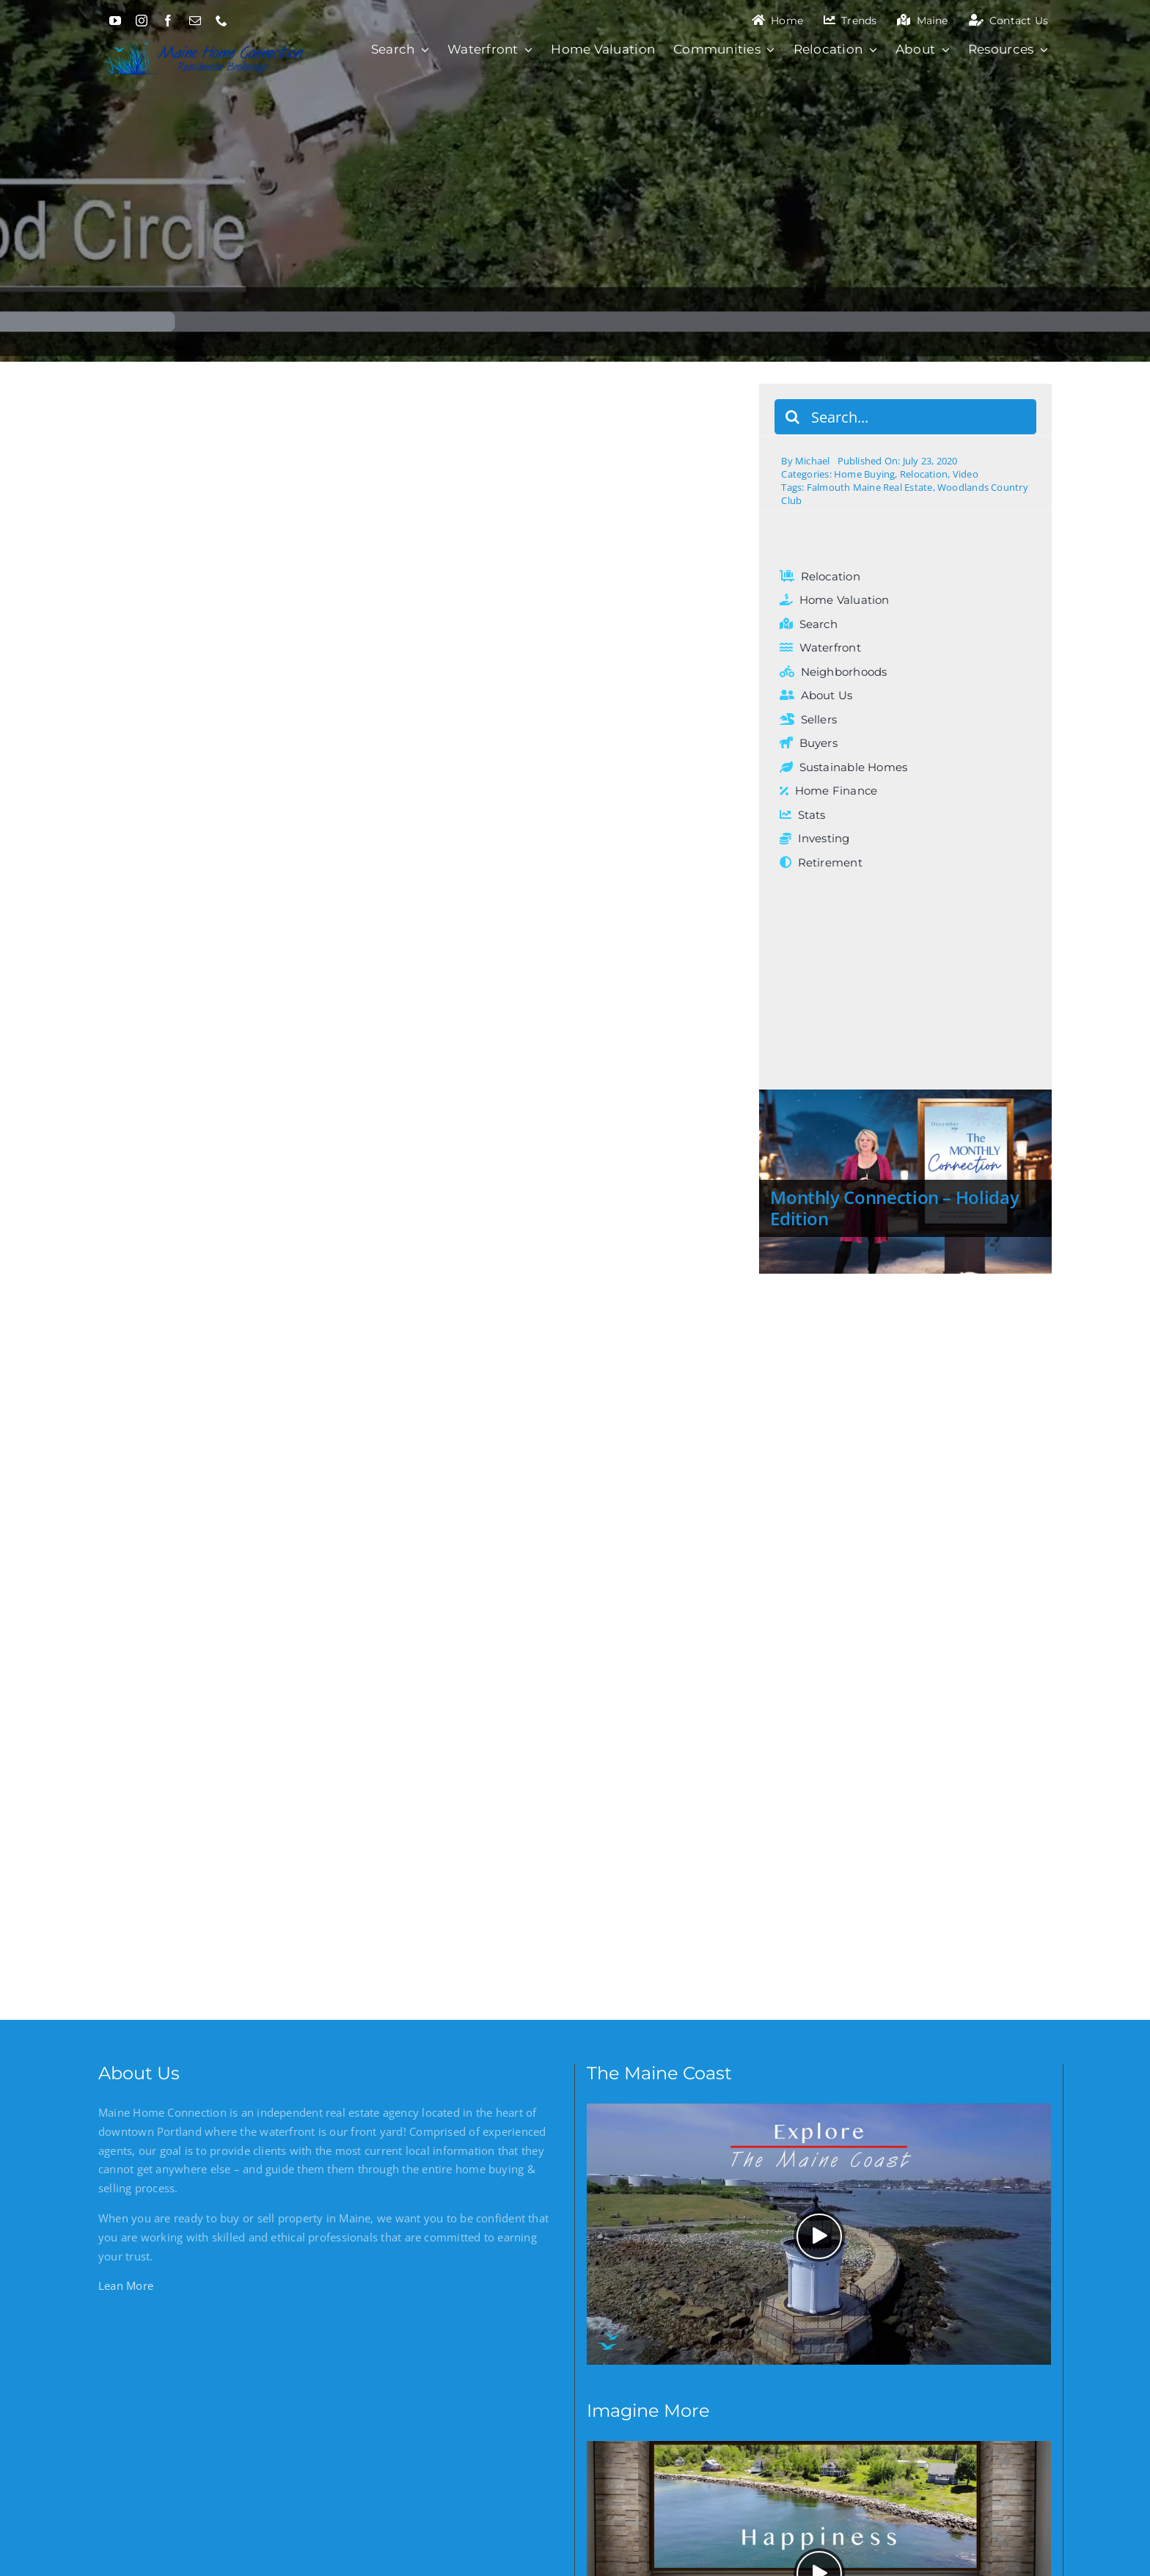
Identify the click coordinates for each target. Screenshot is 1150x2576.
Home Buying (864, 474)
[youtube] (115, 20)
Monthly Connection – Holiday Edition (894, 1207)
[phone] (221, 20)
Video (965, 474)
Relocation (924, 474)
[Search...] (905, 416)
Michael (812, 460)
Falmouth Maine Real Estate (870, 487)
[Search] (792, 416)
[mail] (195, 20)
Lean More (125, 2285)
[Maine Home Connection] (203, 39)
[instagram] (141, 20)
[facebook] (168, 20)
